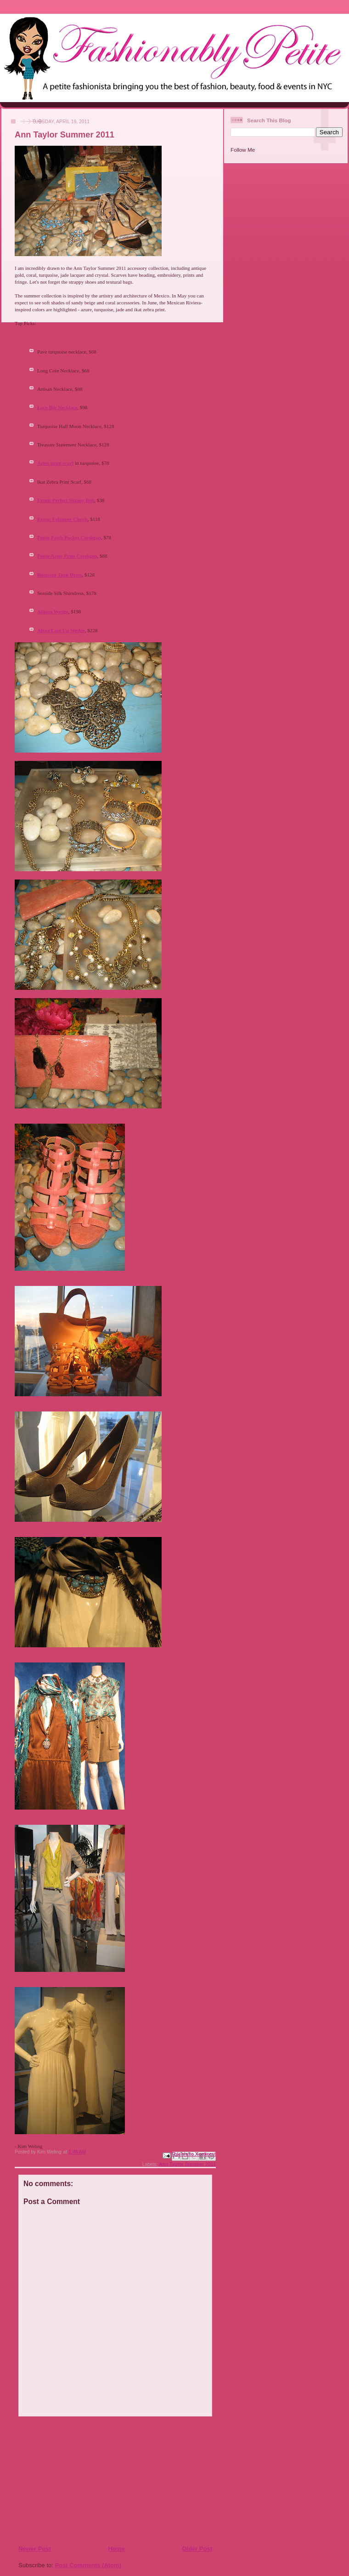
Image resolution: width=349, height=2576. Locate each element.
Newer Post (34, 2548)
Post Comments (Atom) (88, 2565)
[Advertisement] (74, 2480)
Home (116, 2548)
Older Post (197, 2548)
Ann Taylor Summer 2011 (187, 2164)
